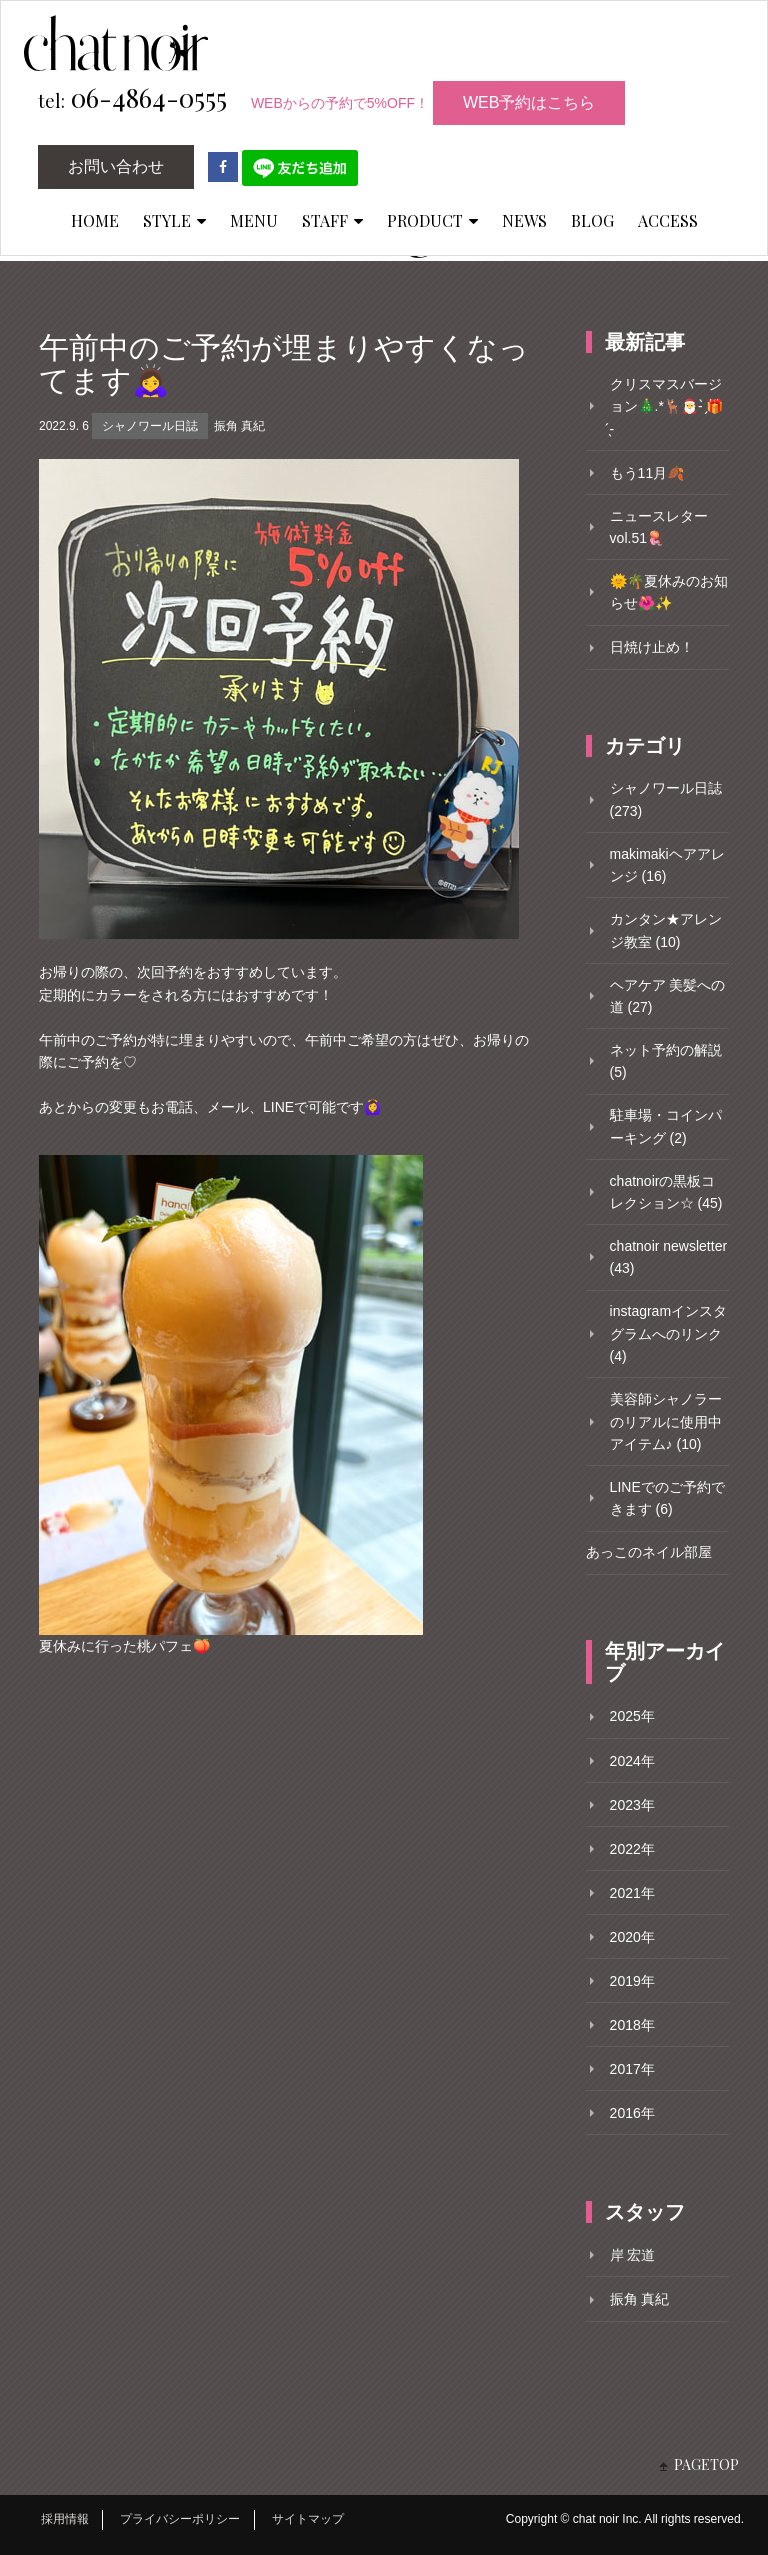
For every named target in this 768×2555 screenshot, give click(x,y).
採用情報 (65, 2519)
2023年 (632, 1805)
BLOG (592, 220)
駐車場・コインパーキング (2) (666, 1126)
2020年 (632, 1937)
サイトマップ (308, 2519)
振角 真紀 (239, 426)
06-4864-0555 (132, 99)
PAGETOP (706, 2464)
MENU (254, 220)
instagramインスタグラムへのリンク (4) (668, 1333)
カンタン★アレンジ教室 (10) (666, 930)
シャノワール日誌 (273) (666, 799)
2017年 (632, 2069)
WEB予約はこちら (529, 102)
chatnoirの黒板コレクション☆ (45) (666, 1192)
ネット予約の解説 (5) (666, 1061)
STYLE (174, 220)
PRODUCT (432, 220)
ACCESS (668, 220)
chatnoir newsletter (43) (669, 1257)
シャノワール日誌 (150, 426)
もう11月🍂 (647, 473)
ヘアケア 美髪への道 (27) (668, 996)
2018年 (632, 2025)
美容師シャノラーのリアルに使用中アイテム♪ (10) (666, 1421)
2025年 (632, 1716)
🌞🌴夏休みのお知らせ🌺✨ (669, 592)
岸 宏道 (633, 2255)
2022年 (632, 1849)
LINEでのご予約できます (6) (667, 1498)
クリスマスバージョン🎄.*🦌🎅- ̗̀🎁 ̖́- (667, 406)
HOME (95, 220)
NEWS (524, 220)
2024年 (632, 1761)
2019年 (632, 1981)
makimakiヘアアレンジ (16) (667, 865)
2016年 (632, 2113)
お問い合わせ (116, 166)
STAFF (332, 220)
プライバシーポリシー (180, 2519)
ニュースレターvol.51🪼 (659, 527)
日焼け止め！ (652, 647)
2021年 (632, 1893)
